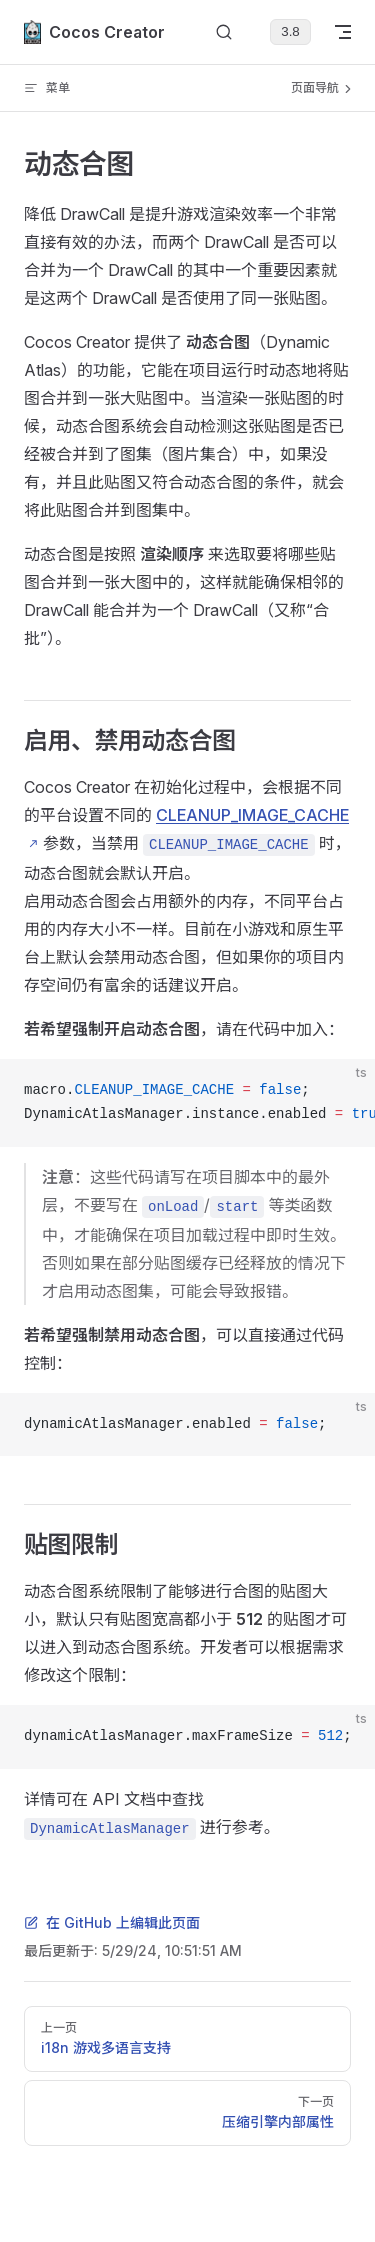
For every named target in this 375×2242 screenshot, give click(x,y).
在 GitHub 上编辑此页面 (112, 1922)
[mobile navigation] (343, 32)
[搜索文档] (224, 32)
